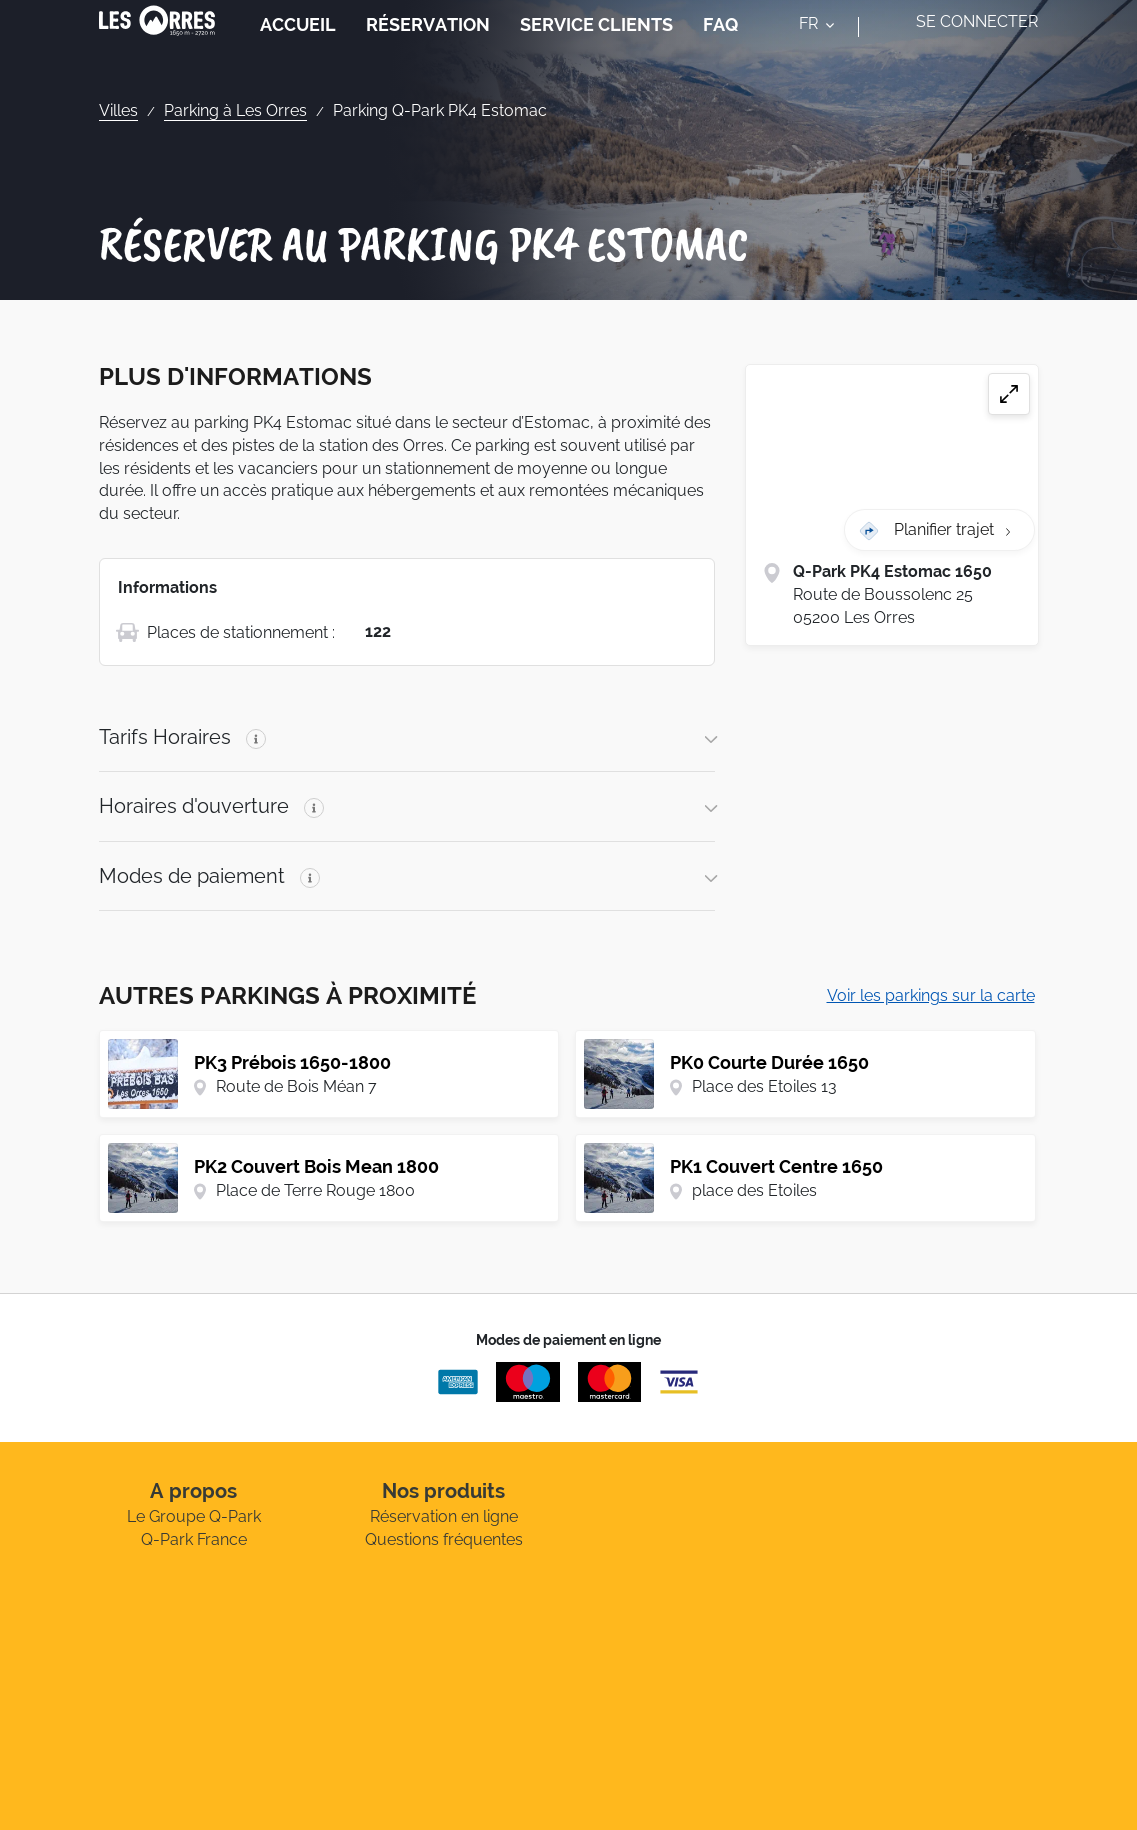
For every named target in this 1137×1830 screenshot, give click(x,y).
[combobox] (821, 47)
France (194, 1539)
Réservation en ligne (444, 1516)
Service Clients (596, 44)
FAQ (720, 44)
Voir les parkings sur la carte (931, 995)
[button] (407, 738)
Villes (118, 110)
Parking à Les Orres (235, 110)
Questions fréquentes (444, 1539)
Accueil (298, 44)
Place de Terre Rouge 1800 (315, 1190)
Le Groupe (194, 1516)
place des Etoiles (754, 1190)
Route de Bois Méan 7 (296, 1086)
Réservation (428, 44)
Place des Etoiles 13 (764, 1086)
